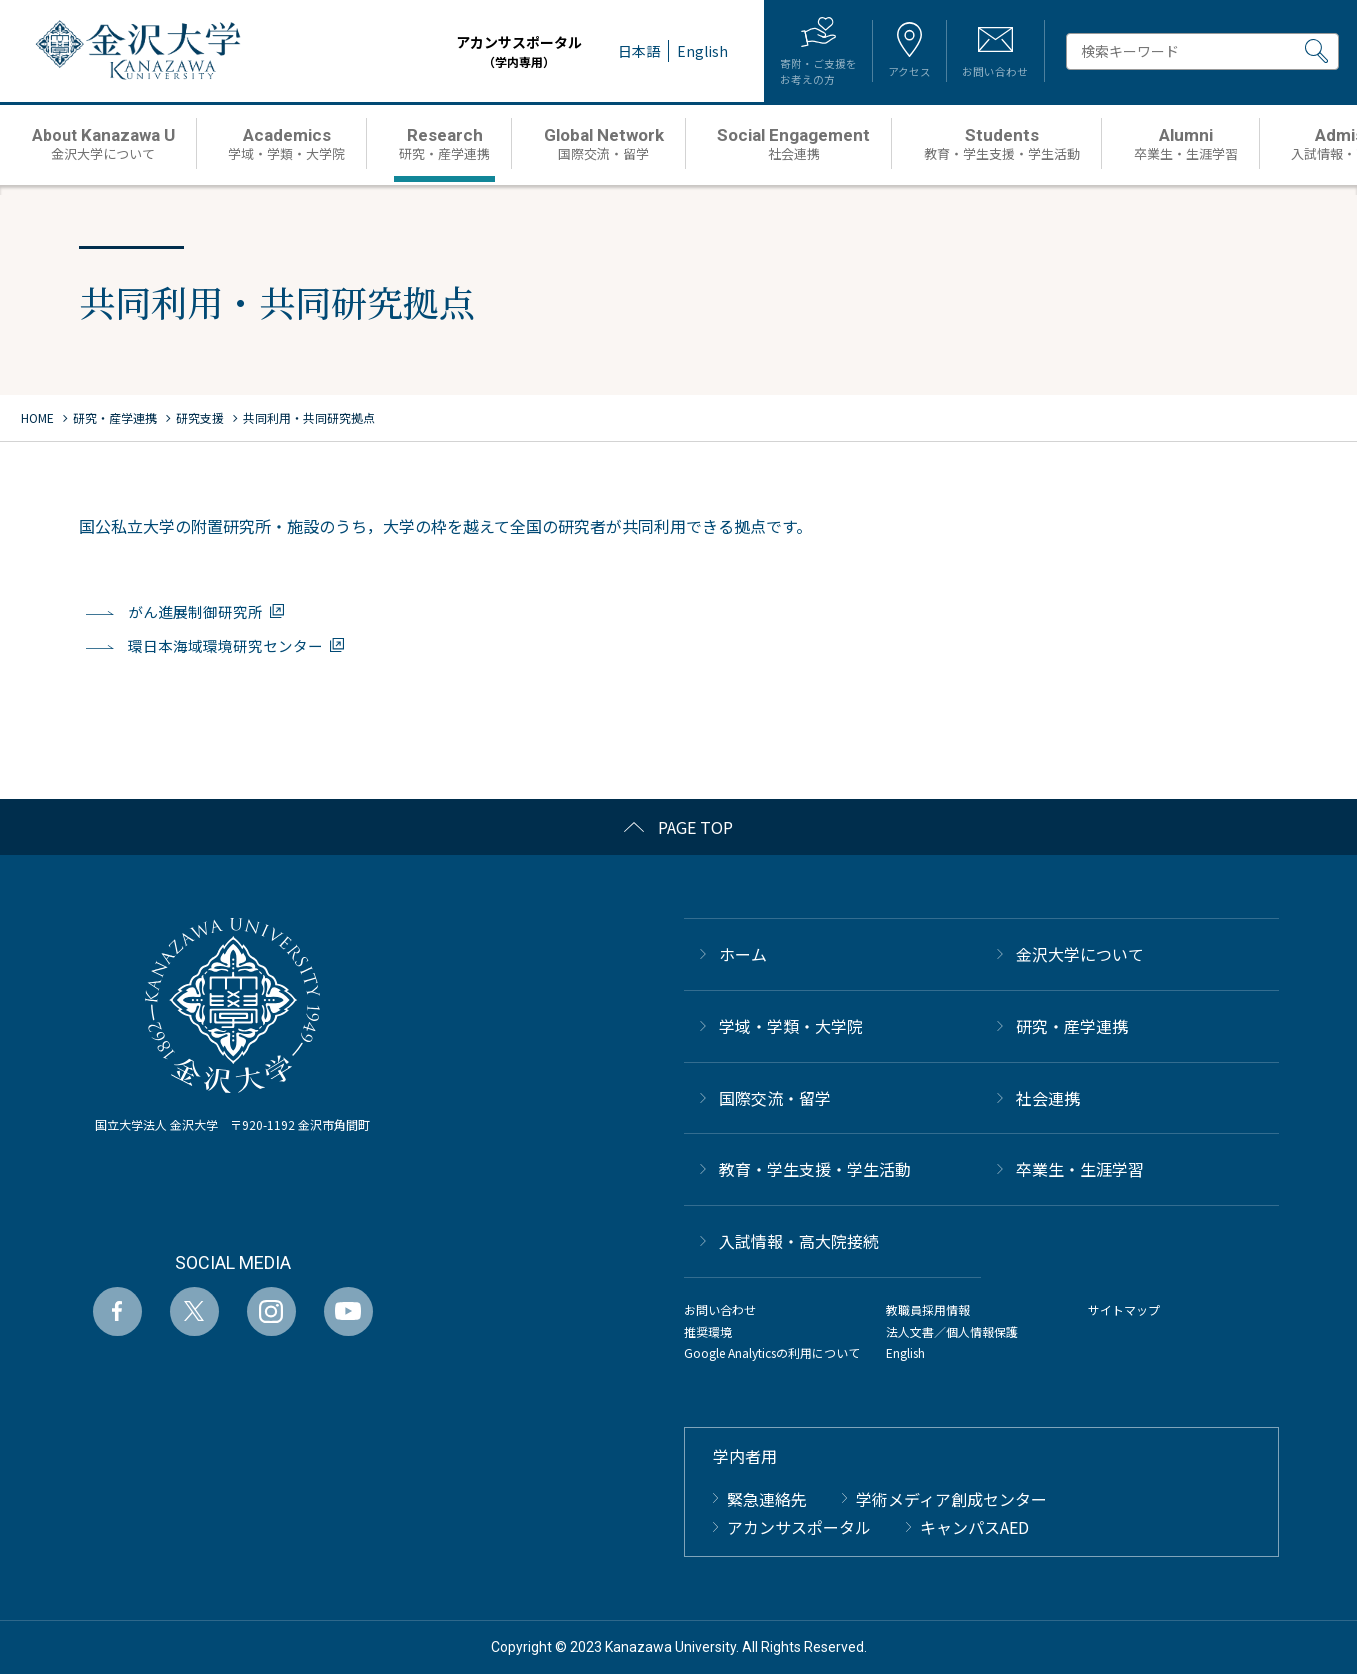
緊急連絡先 (767, 1498)
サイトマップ (1124, 1309)
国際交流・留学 (775, 1097)
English (905, 1352)
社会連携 (1048, 1097)
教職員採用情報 (928, 1309)
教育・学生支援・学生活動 (815, 1169)
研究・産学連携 (1072, 1025)
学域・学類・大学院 (791, 1025)
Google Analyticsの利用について (772, 1352)
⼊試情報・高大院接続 (799, 1241)
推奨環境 (708, 1330)
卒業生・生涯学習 (1080, 1169)
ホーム (743, 954)
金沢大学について (1080, 954)
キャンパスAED (974, 1527)
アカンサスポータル (485, 51)
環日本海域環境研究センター (225, 645)
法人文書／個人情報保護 (952, 1330)
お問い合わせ (720, 1309)
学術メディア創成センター (951, 1498)
